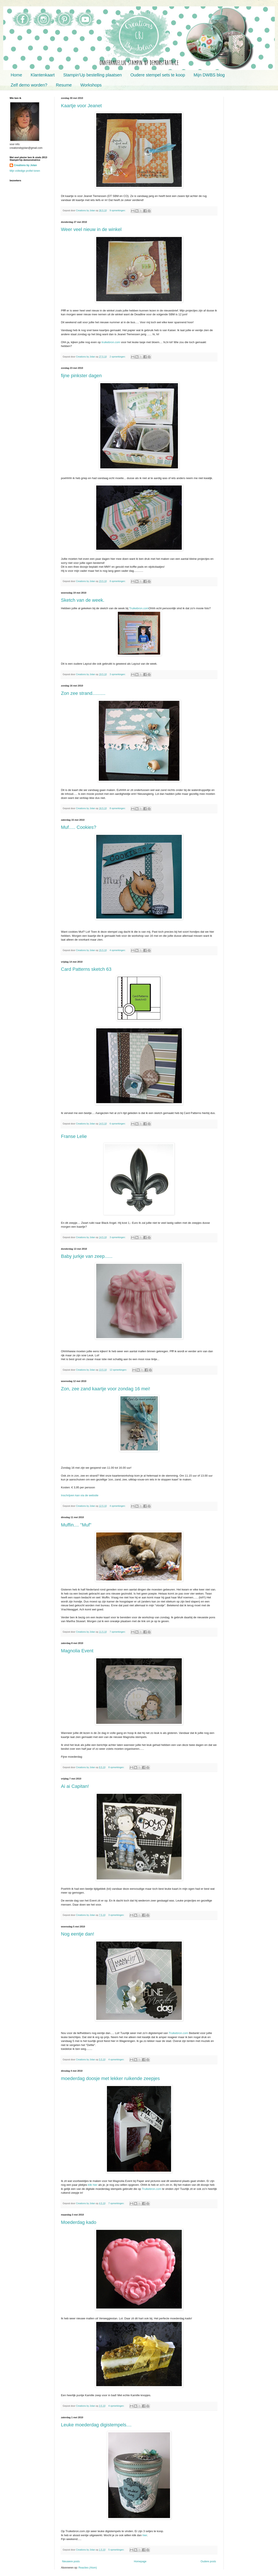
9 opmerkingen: (118, 210)
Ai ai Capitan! (75, 1786)
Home (16, 75)
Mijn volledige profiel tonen (25, 170)
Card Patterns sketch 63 (86, 969)
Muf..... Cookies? (78, 827)
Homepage (140, 2561)
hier (144, 2535)
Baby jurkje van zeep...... (86, 1256)
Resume (64, 85)
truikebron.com (111, 342)
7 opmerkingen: (118, 1631)
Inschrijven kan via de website (79, 1495)
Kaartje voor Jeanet (81, 105)
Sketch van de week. (82, 600)
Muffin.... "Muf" (76, 1525)
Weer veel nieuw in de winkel (91, 229)
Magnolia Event (77, 1650)
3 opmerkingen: (118, 674)
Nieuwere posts (71, 2561)
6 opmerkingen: (118, 1123)
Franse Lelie (74, 1136)
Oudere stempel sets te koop (157, 75)
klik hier (93, 2184)
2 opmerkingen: (118, 356)
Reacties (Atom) (87, 2567)
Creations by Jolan (25, 165)
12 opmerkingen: (118, 1369)
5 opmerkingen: (116, 2549)
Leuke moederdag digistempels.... (96, 2424)
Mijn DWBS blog (209, 75)
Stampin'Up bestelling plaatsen (92, 75)
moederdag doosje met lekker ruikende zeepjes (110, 2078)
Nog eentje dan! (77, 1934)
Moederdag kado (78, 2222)
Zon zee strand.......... (83, 693)
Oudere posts (208, 2561)
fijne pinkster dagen (81, 375)
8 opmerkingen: (118, 581)
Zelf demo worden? (29, 85)
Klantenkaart (43, 75)
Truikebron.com (139, 608)
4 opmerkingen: (118, 950)
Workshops (91, 85)
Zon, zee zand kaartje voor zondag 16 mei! (105, 1388)
